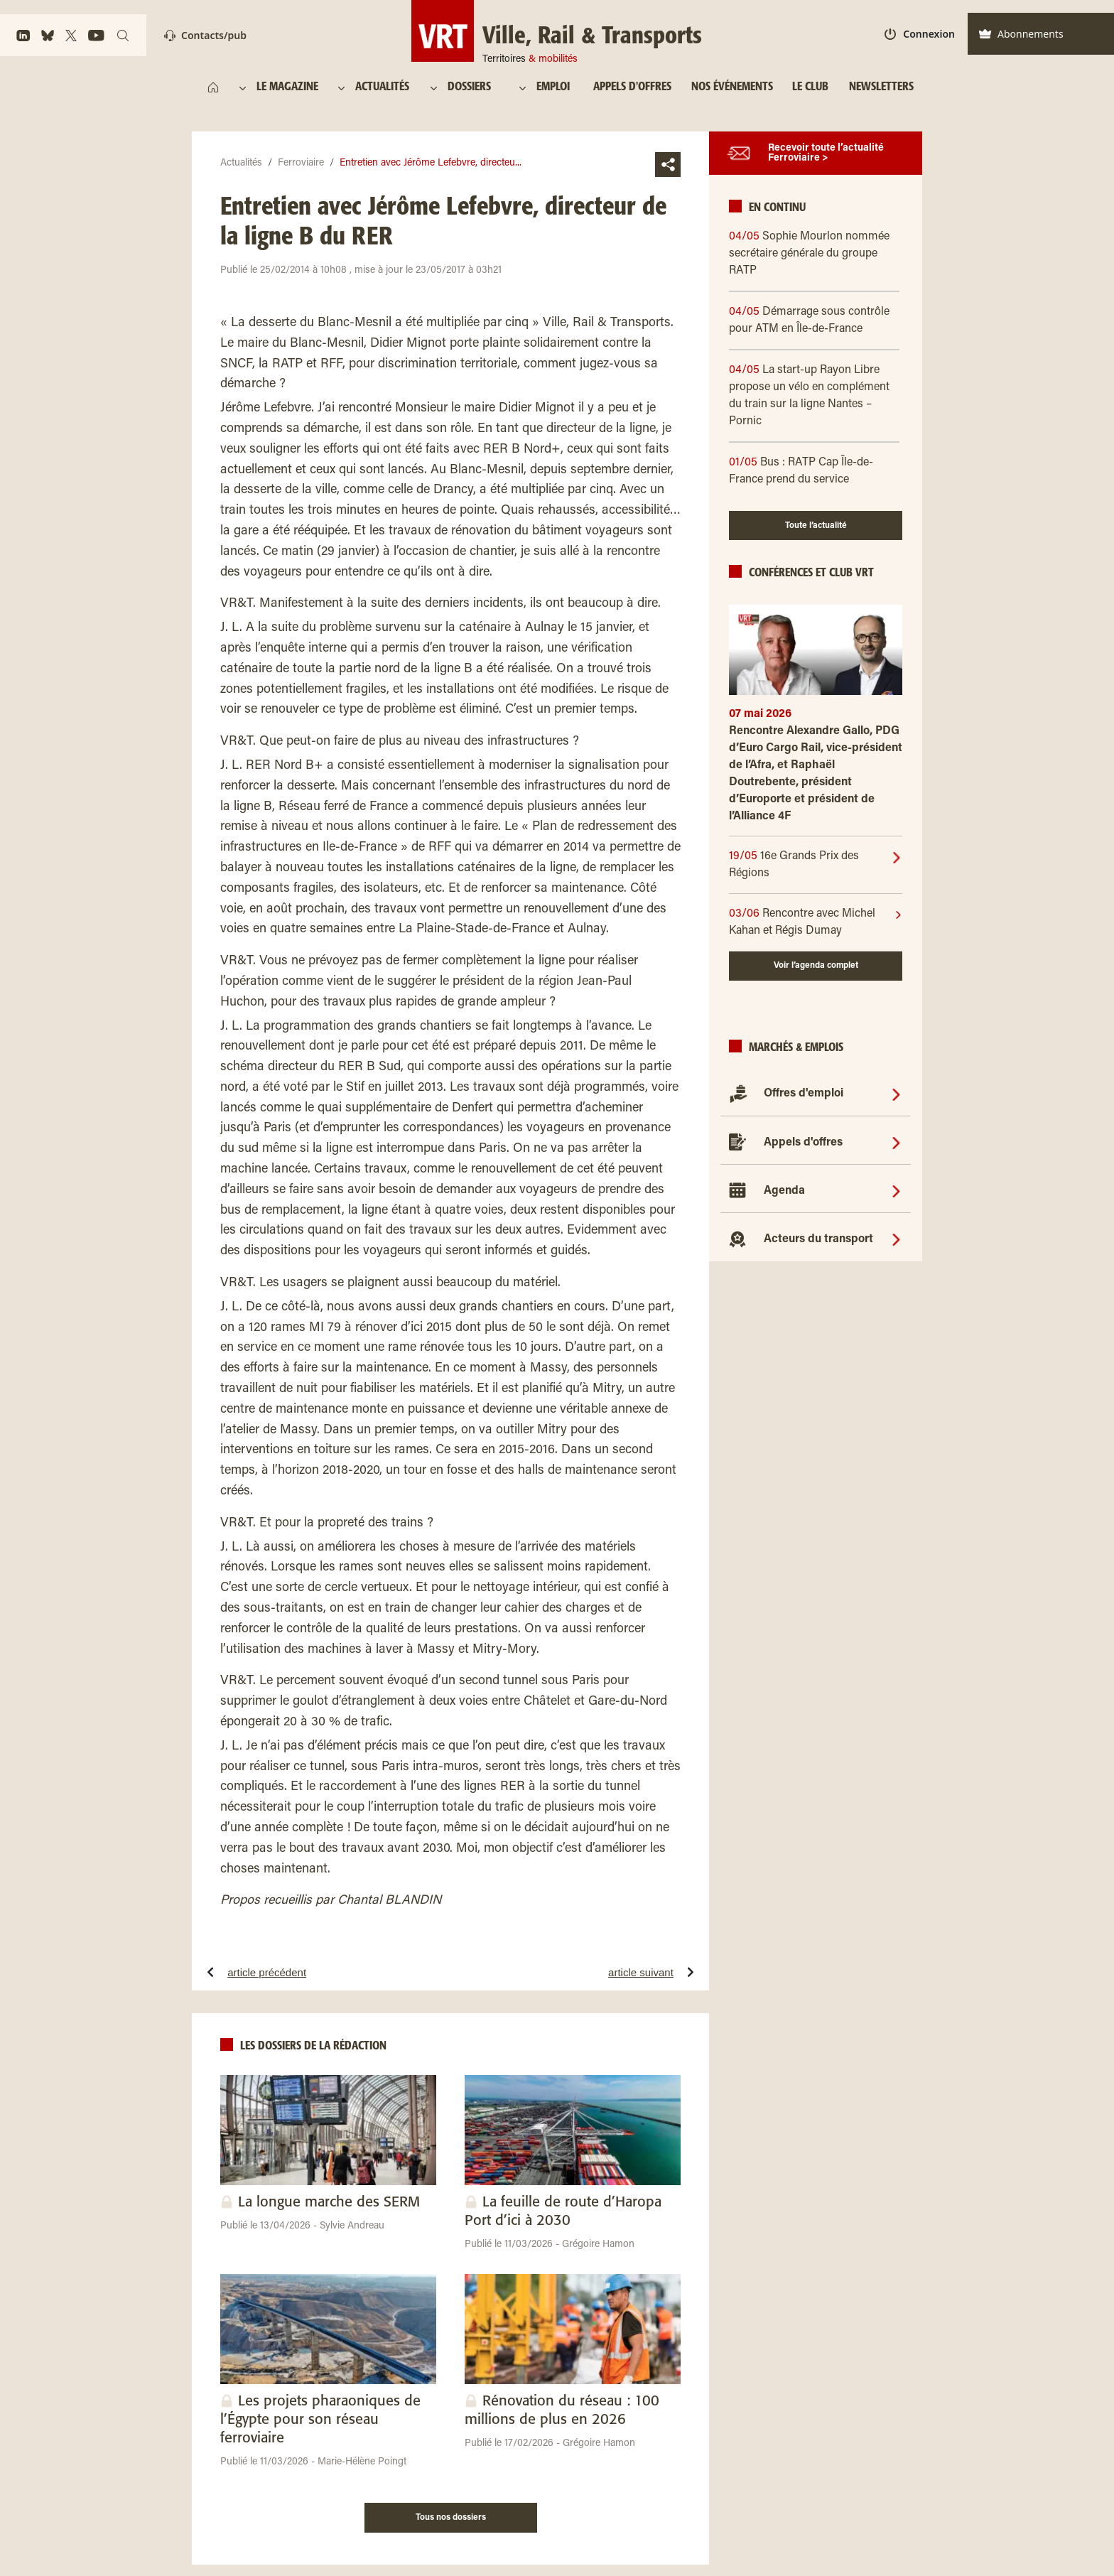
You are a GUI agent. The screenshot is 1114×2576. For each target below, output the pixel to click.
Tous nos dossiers (451, 2517)
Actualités (241, 163)
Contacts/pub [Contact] (205, 35)
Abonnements (1021, 34)
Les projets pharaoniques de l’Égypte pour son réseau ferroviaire (320, 2420)
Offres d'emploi (803, 1093)
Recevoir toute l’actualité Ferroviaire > (826, 153)
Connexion (920, 34)
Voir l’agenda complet (816, 965)
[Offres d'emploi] (896, 1093)
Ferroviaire (301, 163)
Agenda (784, 1191)
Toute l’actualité (816, 526)
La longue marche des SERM (329, 2202)
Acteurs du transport (818, 1239)
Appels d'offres (803, 1142)
